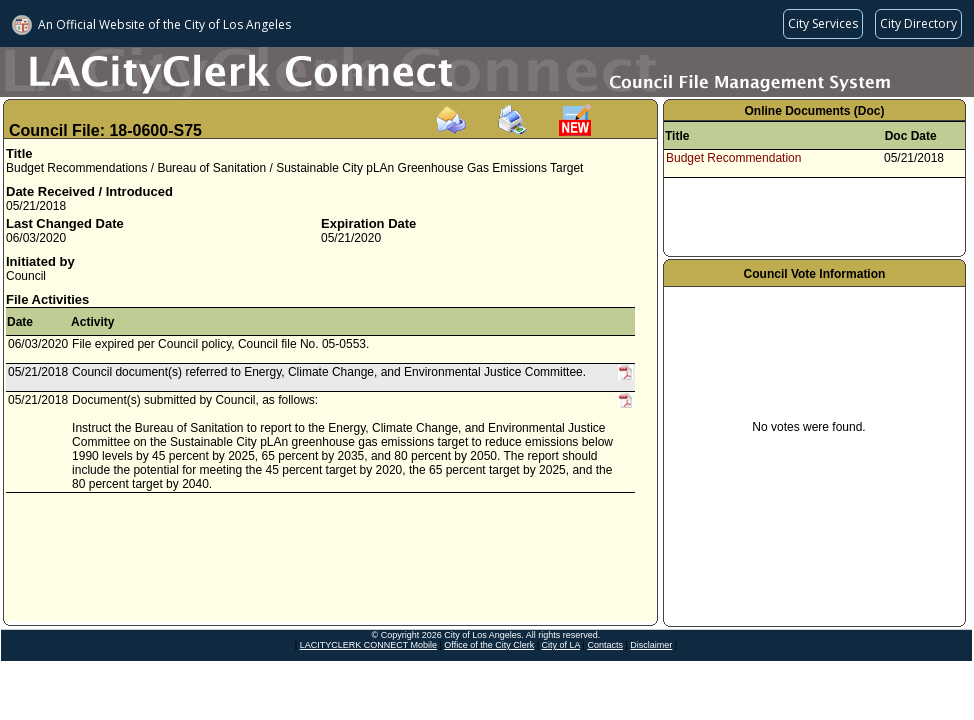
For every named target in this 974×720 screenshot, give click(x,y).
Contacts (605, 645)
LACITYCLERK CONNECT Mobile (368, 645)
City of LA (561, 645)
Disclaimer (651, 645)
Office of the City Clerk (489, 645)
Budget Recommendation (733, 158)
